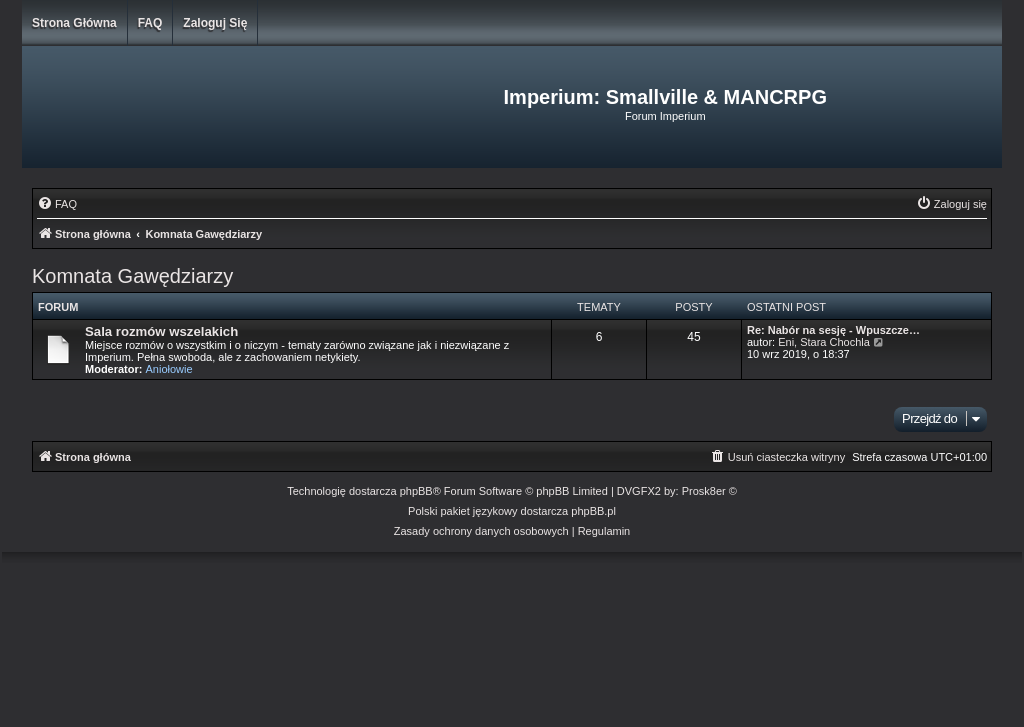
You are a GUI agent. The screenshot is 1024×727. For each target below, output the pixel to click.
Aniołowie (169, 369)
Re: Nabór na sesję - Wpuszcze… (833, 330)
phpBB (416, 491)
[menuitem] (57, 204)
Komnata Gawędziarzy (132, 276)
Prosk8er (704, 491)
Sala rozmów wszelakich (161, 331)
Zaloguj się (215, 23)
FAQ (150, 23)
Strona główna (74, 23)
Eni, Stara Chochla (824, 342)
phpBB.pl (593, 511)
